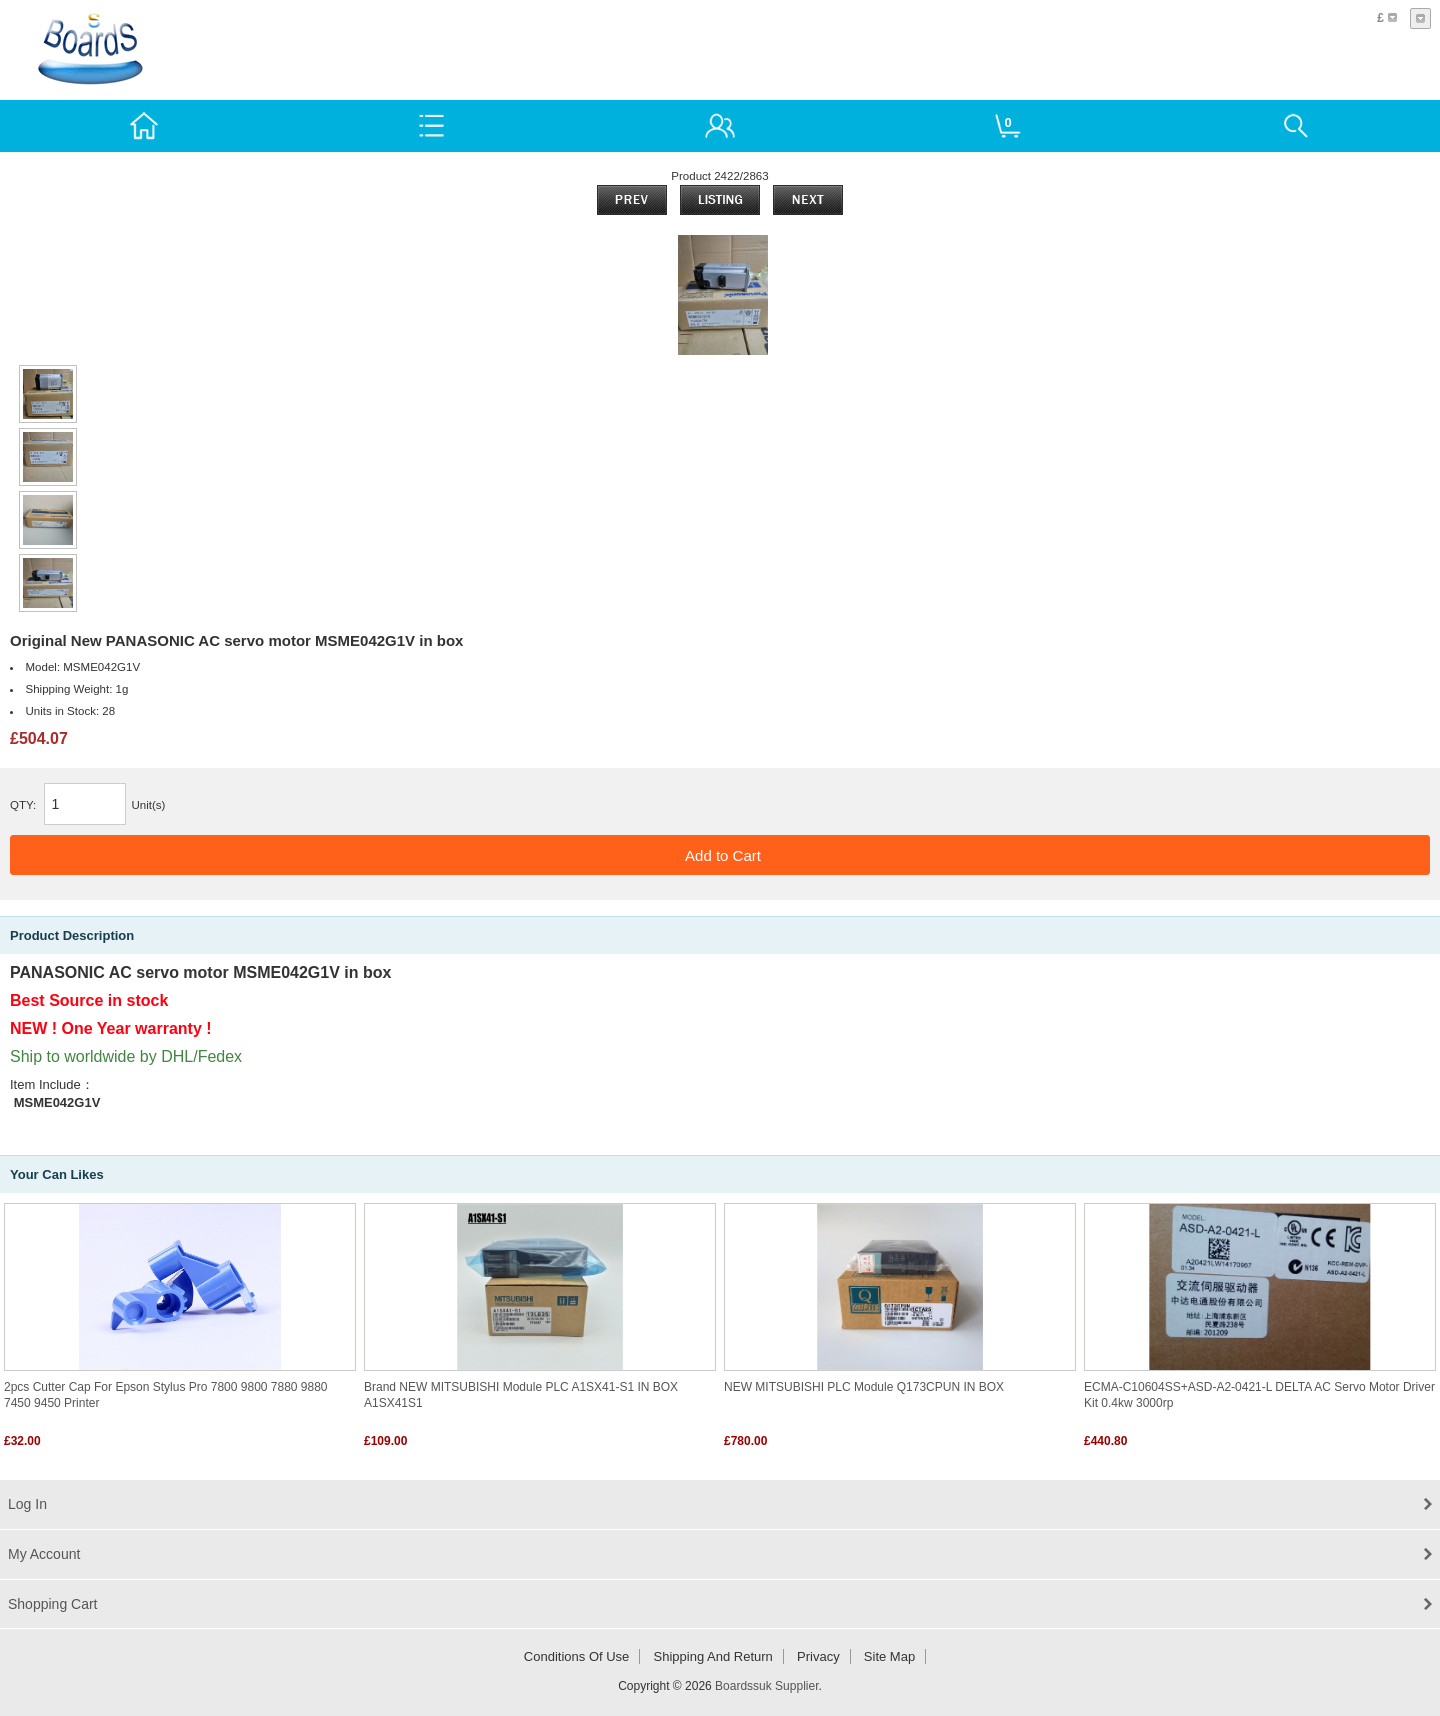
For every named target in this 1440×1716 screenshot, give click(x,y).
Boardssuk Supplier (766, 1686)
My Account (44, 1554)
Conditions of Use (577, 1656)
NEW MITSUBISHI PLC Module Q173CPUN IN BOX (864, 1387)
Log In (27, 1504)
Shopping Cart (53, 1604)
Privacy (818, 1656)
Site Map (889, 1656)
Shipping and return (713, 1656)
